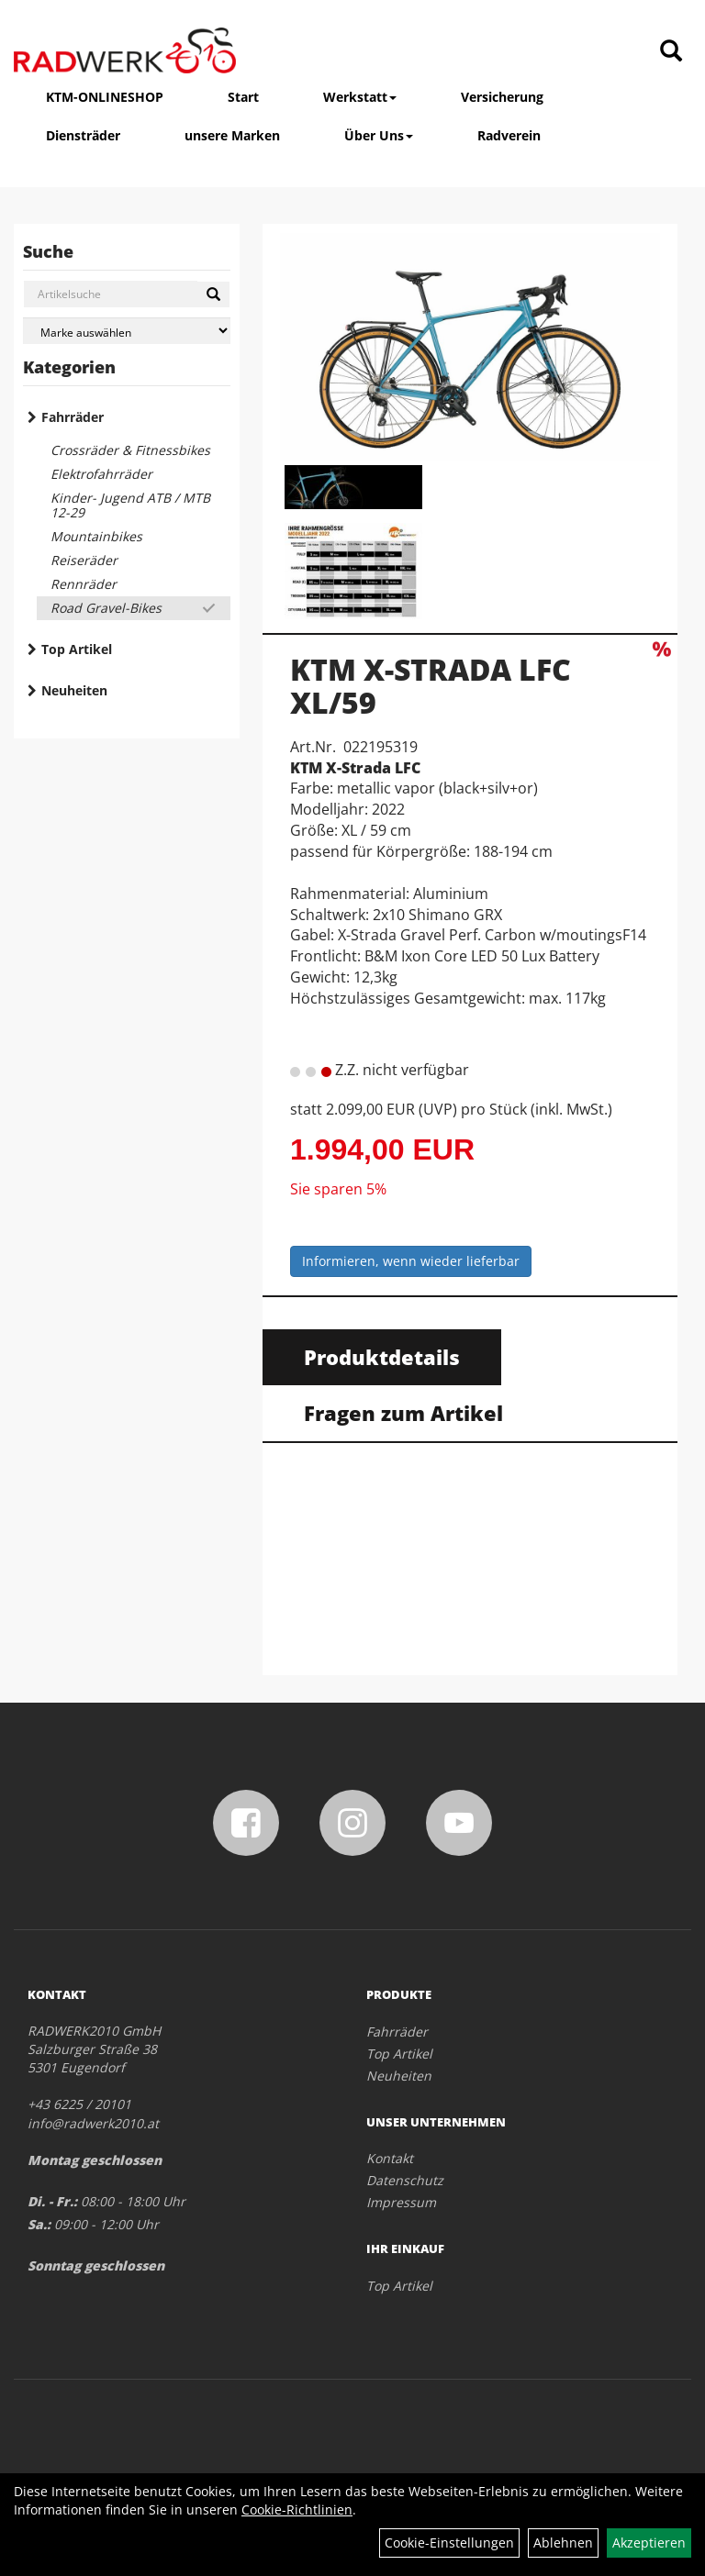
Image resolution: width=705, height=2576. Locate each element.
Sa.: (39, 2224)
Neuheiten (74, 690)
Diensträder (83, 135)
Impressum (401, 2202)
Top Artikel (76, 649)
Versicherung (502, 96)
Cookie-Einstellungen (449, 2542)
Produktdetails (382, 1357)
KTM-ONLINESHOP (104, 96)
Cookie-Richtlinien (296, 2509)
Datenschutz (404, 2180)
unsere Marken (232, 135)
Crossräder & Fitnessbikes (130, 450)
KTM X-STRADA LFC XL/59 (430, 685)
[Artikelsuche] (671, 52)
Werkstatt (360, 96)
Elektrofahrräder (101, 474)
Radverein (509, 135)
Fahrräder (72, 417)
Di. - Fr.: (52, 2201)
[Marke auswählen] (126, 330)
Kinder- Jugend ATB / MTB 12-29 (130, 505)
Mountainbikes (96, 536)
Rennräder (83, 584)
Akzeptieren (649, 2542)
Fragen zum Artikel (403, 1413)
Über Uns (378, 135)
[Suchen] (213, 294)
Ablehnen (563, 2542)
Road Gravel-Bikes (106, 607)
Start (243, 96)
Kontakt (389, 2158)
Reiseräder (84, 560)
